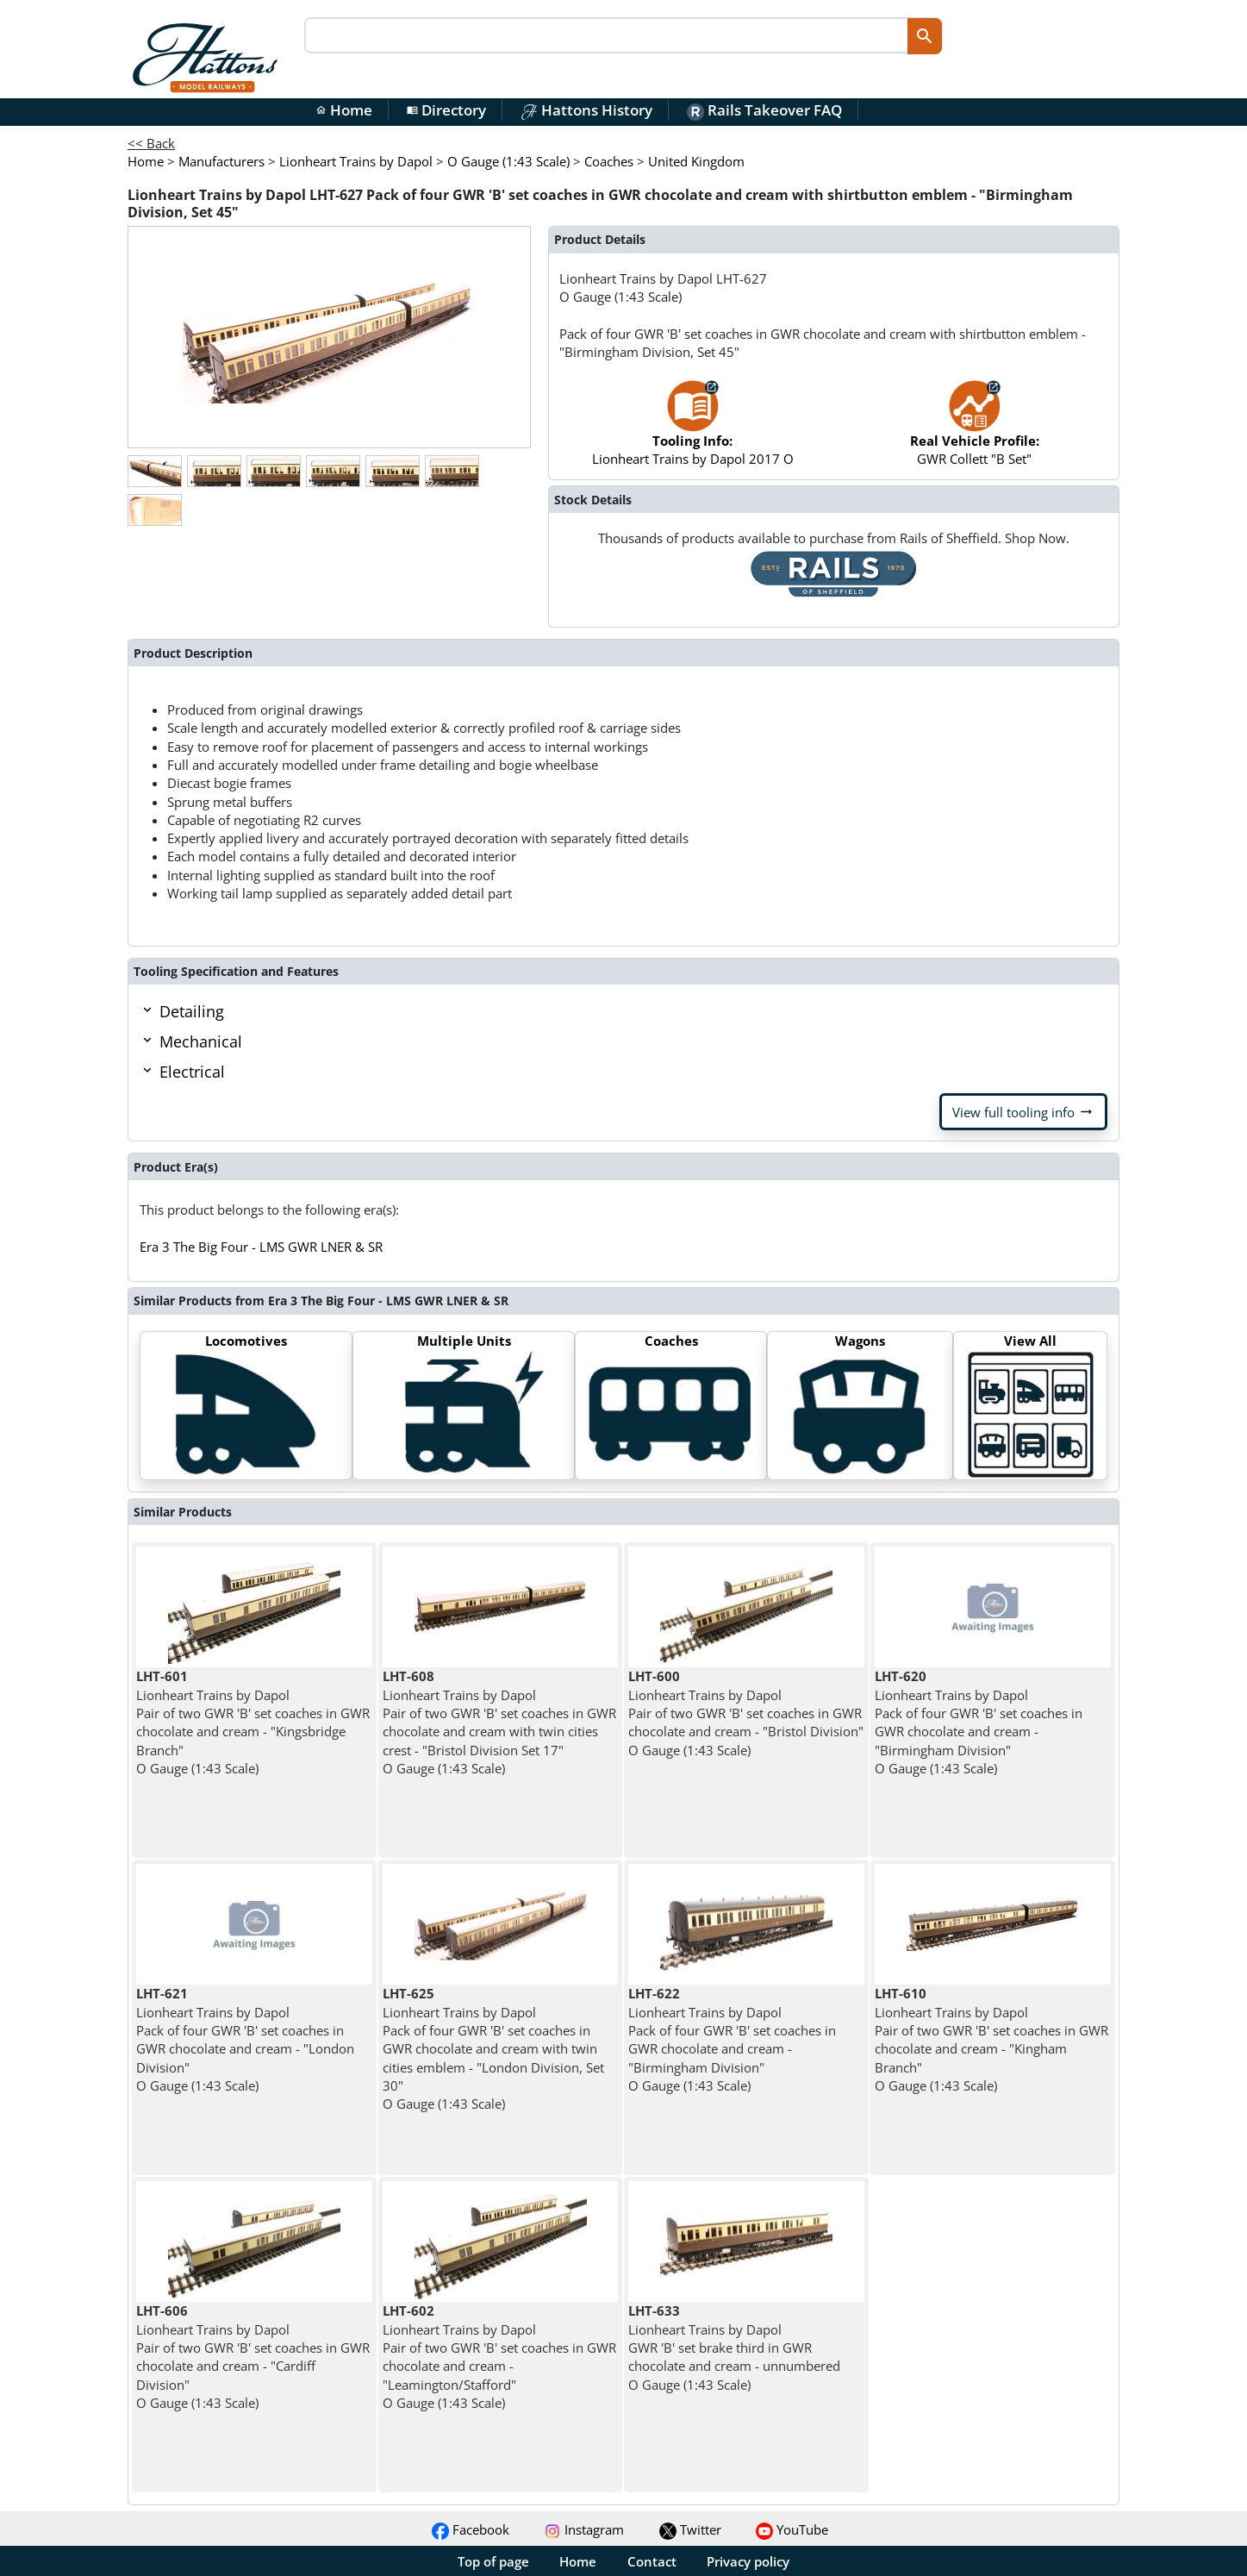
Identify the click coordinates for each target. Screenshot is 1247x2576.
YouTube (792, 2529)
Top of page (493, 2561)
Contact (651, 2561)
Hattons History (586, 110)
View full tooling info (1023, 1112)
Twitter (690, 2529)
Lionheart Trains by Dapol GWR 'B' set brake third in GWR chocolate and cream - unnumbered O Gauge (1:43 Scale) (734, 2347)
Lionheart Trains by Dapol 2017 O (693, 431)
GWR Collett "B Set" (974, 431)
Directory (446, 110)
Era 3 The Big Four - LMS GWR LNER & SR (261, 1246)
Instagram (584, 2529)
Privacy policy (748, 2561)
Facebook (470, 2529)
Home (343, 110)
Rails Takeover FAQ (764, 110)
